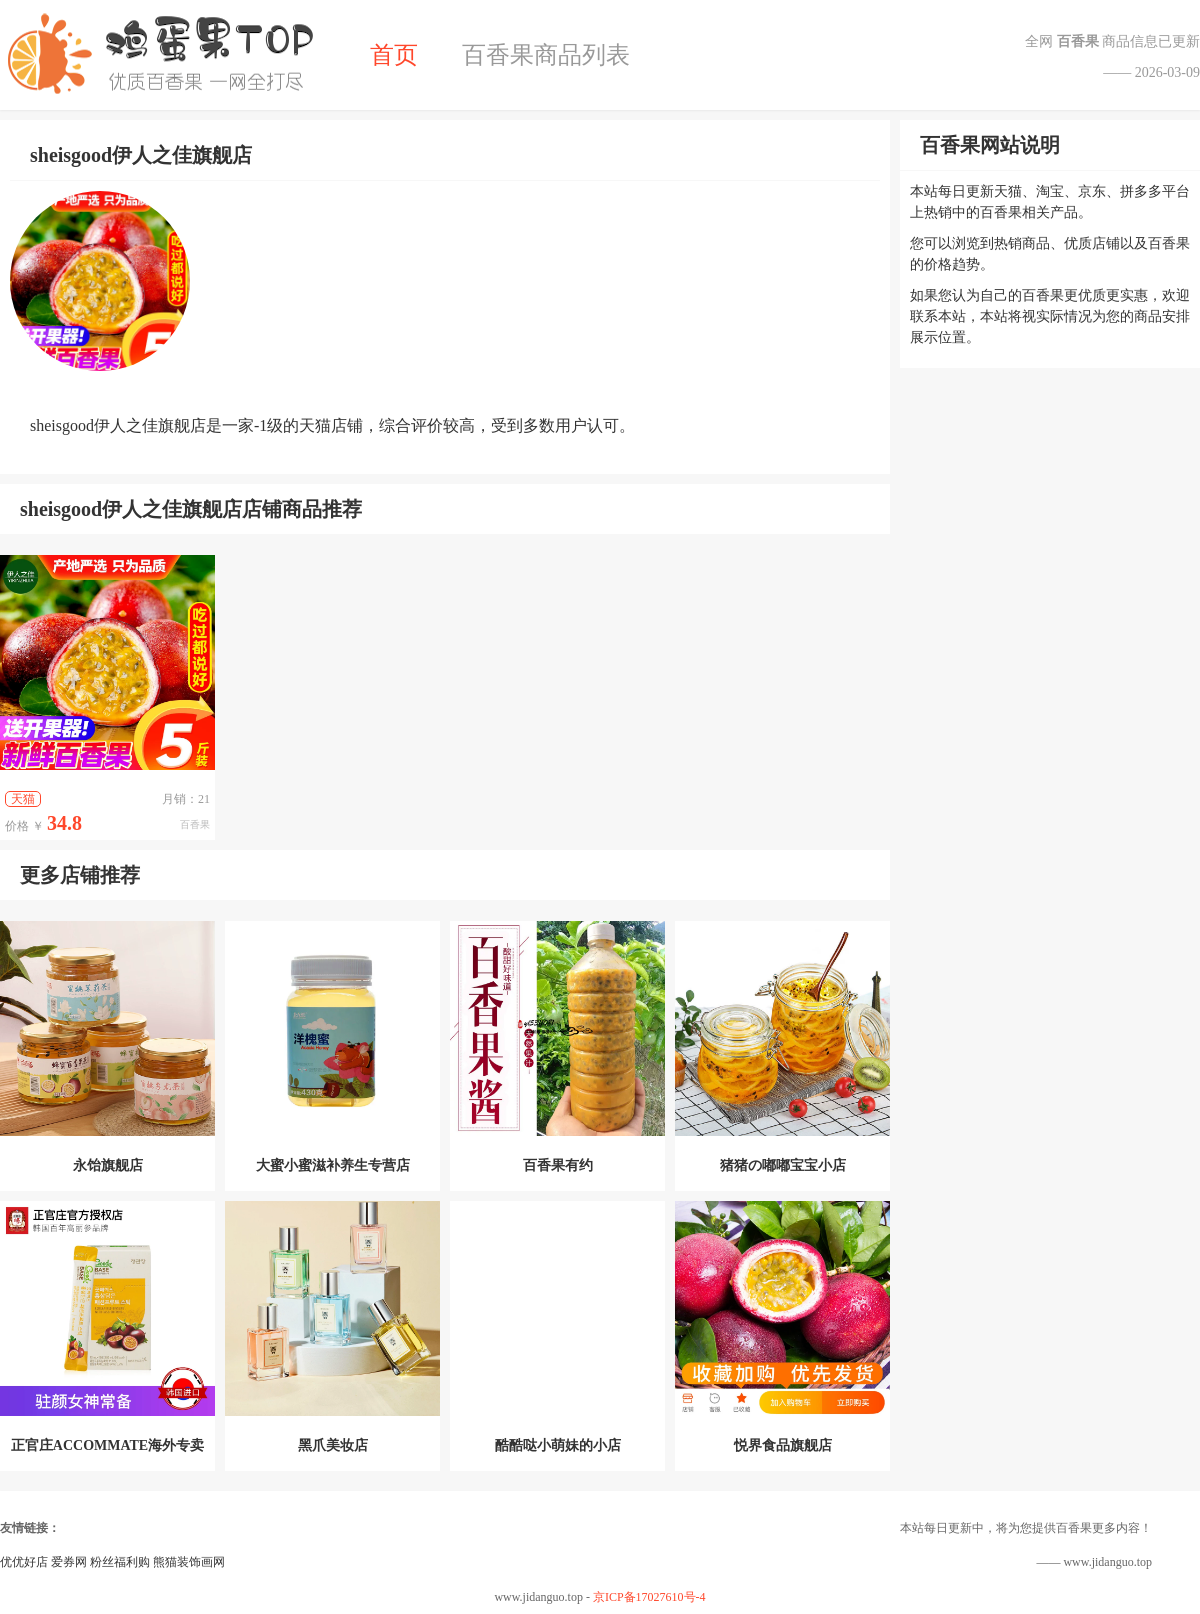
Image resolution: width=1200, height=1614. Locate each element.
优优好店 (24, 1562)
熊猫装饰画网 (189, 1562)
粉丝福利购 (120, 1562)
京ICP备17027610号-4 (649, 1597)
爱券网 (69, 1562)
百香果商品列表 (546, 55)
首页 (394, 55)
